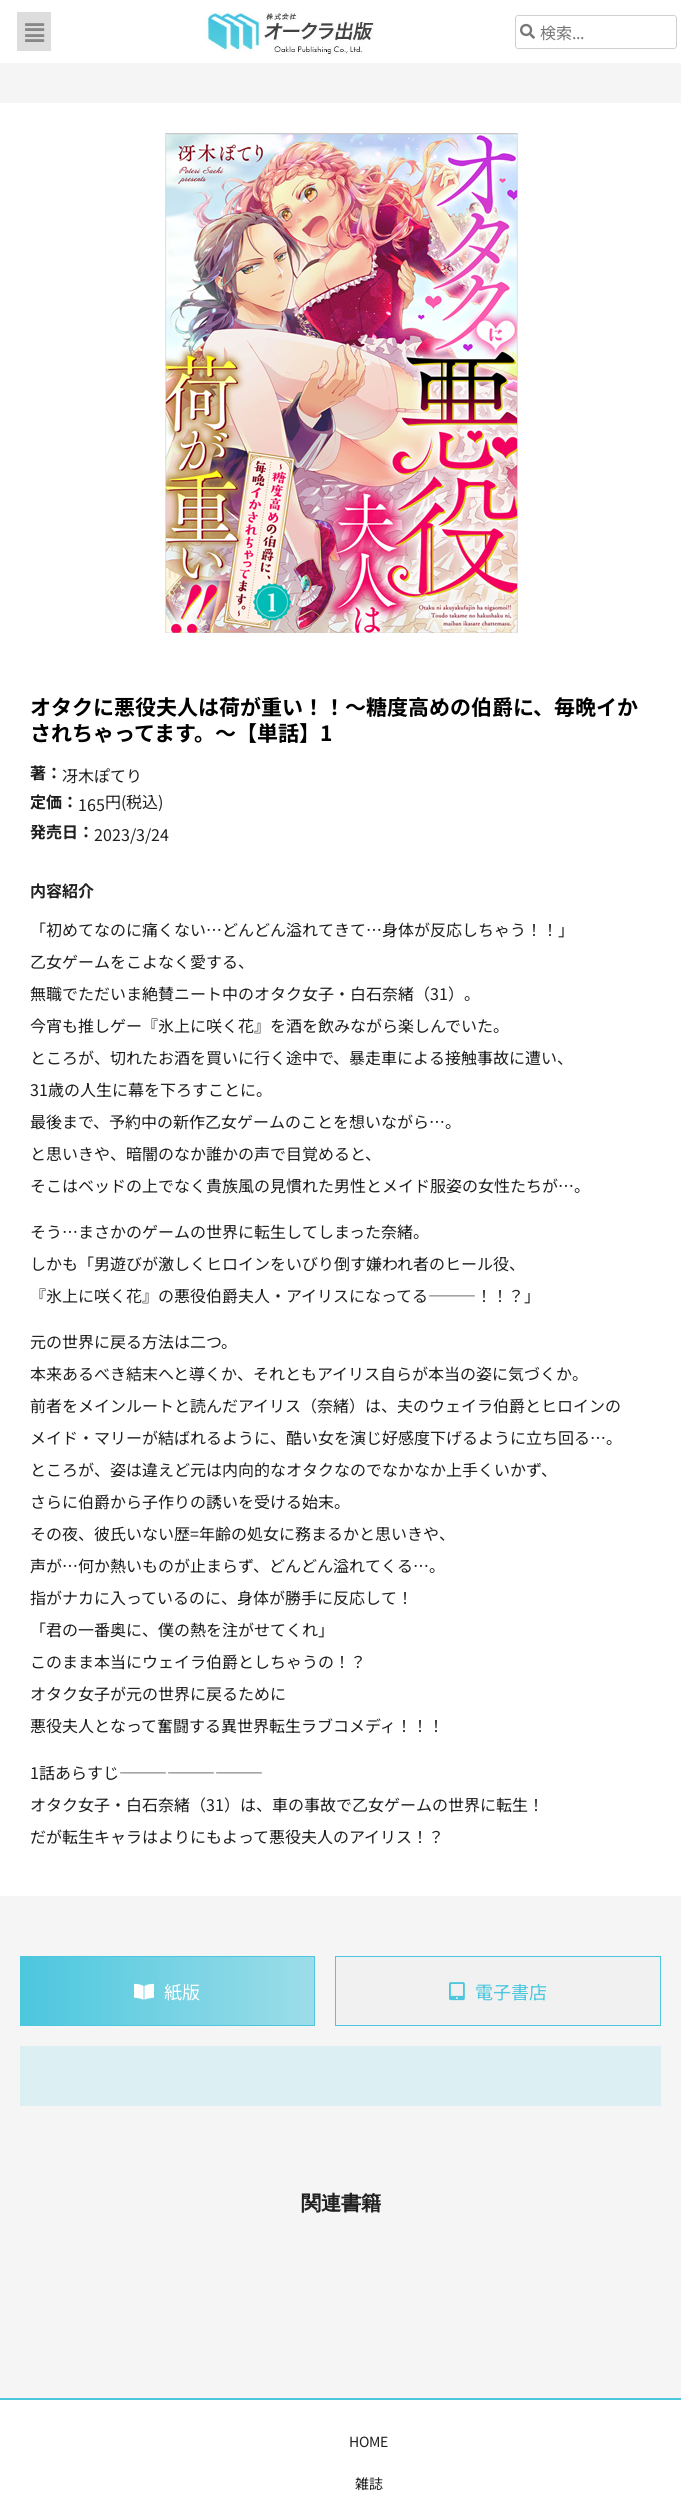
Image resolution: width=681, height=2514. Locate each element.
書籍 (151, 2441)
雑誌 (105, 2441)
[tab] (167, 1991)
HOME (53, 2441)
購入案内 (299, 2441)
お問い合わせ (605, 2441)
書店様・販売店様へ (408, 2441)
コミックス (218, 2441)
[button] (34, 31)
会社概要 (517, 2441)
